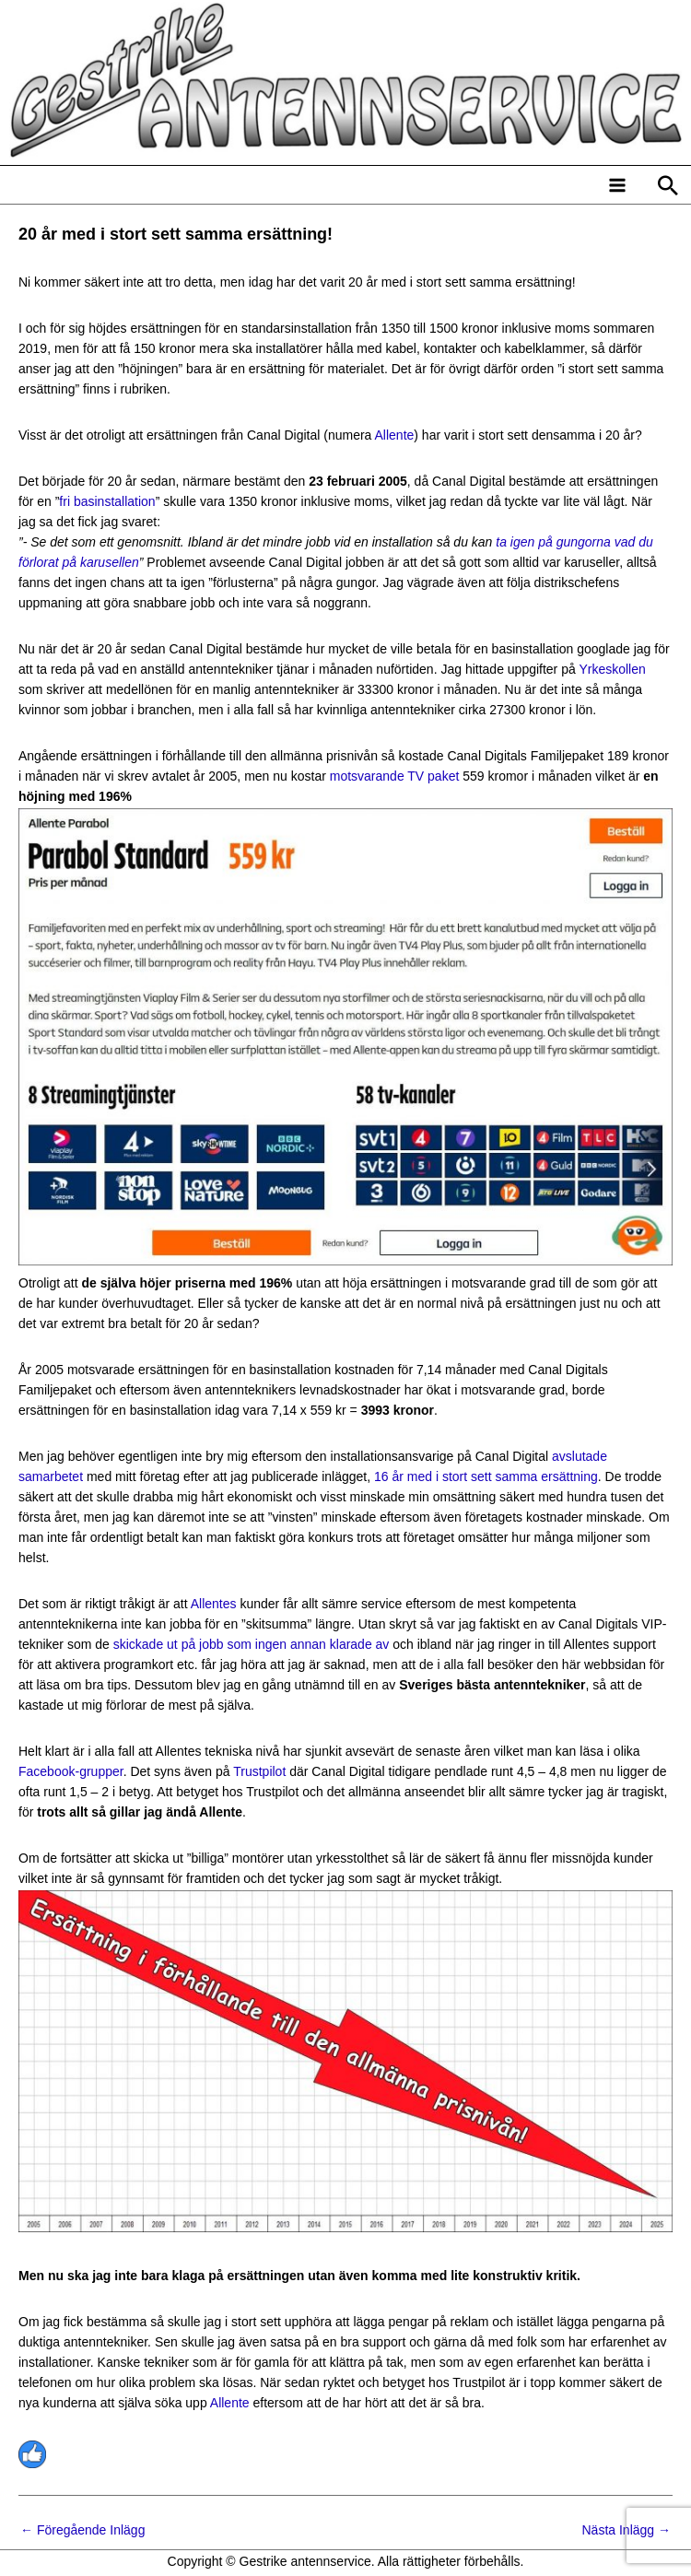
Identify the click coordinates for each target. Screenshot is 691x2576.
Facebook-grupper (70, 1771)
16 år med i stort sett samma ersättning (486, 1476)
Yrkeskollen (612, 669)
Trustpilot (259, 1771)
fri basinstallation (107, 501)
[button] (668, 185)
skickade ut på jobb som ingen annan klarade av (251, 1644)
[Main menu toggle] (617, 185)
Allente (395, 435)
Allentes (214, 1603)
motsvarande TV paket (395, 776)
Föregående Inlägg (82, 2530)
